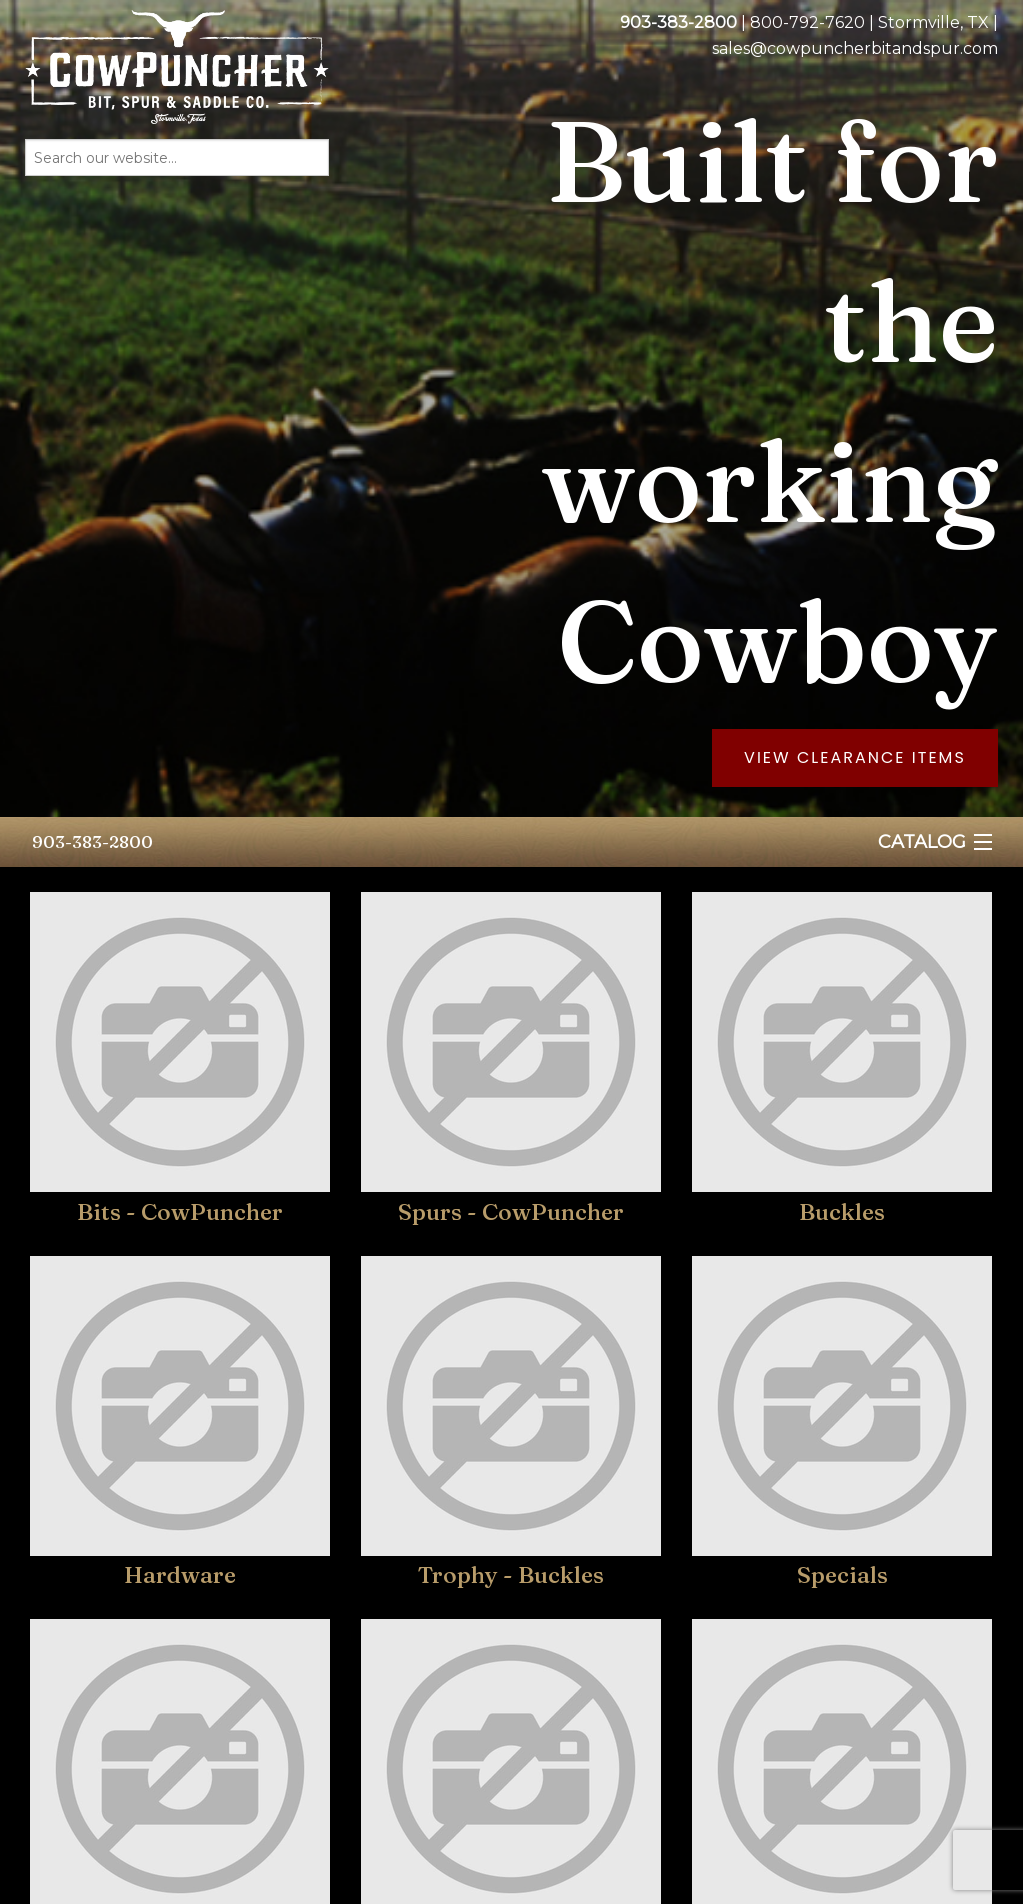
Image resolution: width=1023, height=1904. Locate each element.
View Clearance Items (855, 757)
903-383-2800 (92, 841)
